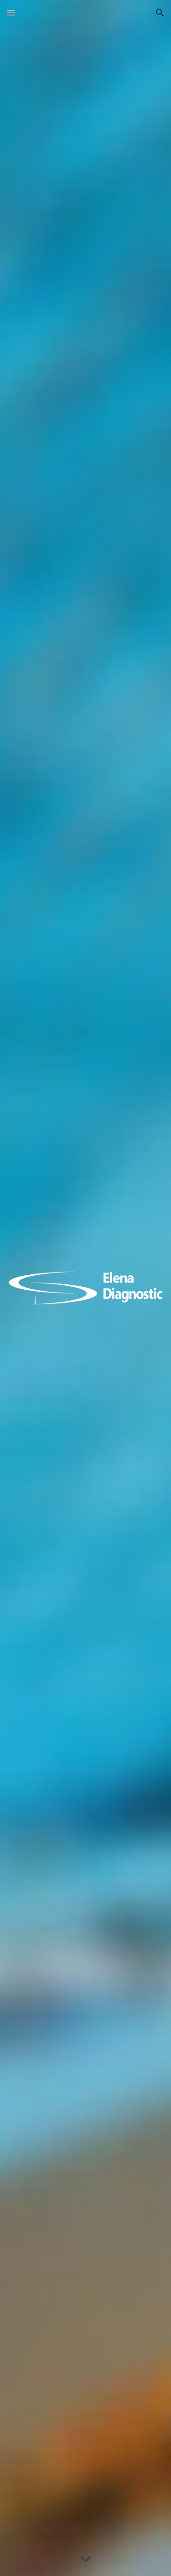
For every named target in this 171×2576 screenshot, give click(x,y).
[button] (11, 12)
